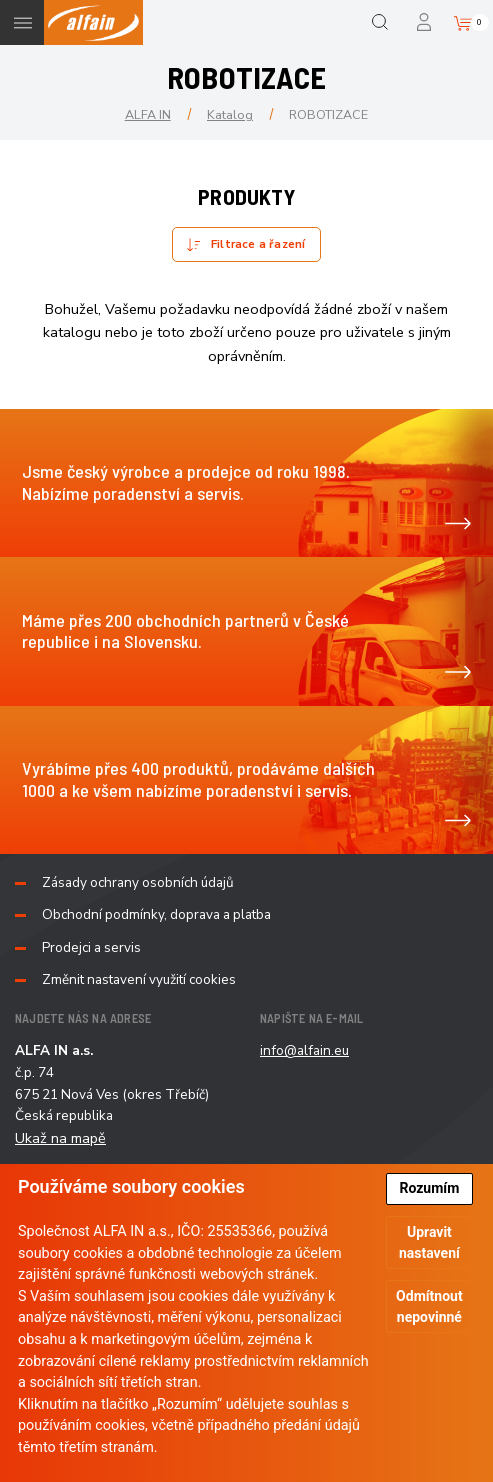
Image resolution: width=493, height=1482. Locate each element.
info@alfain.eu (304, 1050)
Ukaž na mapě (60, 1138)
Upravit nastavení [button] (429, 1242)
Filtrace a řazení (258, 244)
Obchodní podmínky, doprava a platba (156, 915)
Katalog (230, 114)
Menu (22, 22)
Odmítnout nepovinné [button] (429, 1306)
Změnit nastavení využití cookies (139, 980)
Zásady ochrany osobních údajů (138, 883)
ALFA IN (148, 114)
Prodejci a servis (91, 948)
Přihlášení (425, 22)
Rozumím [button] (429, 1188)
